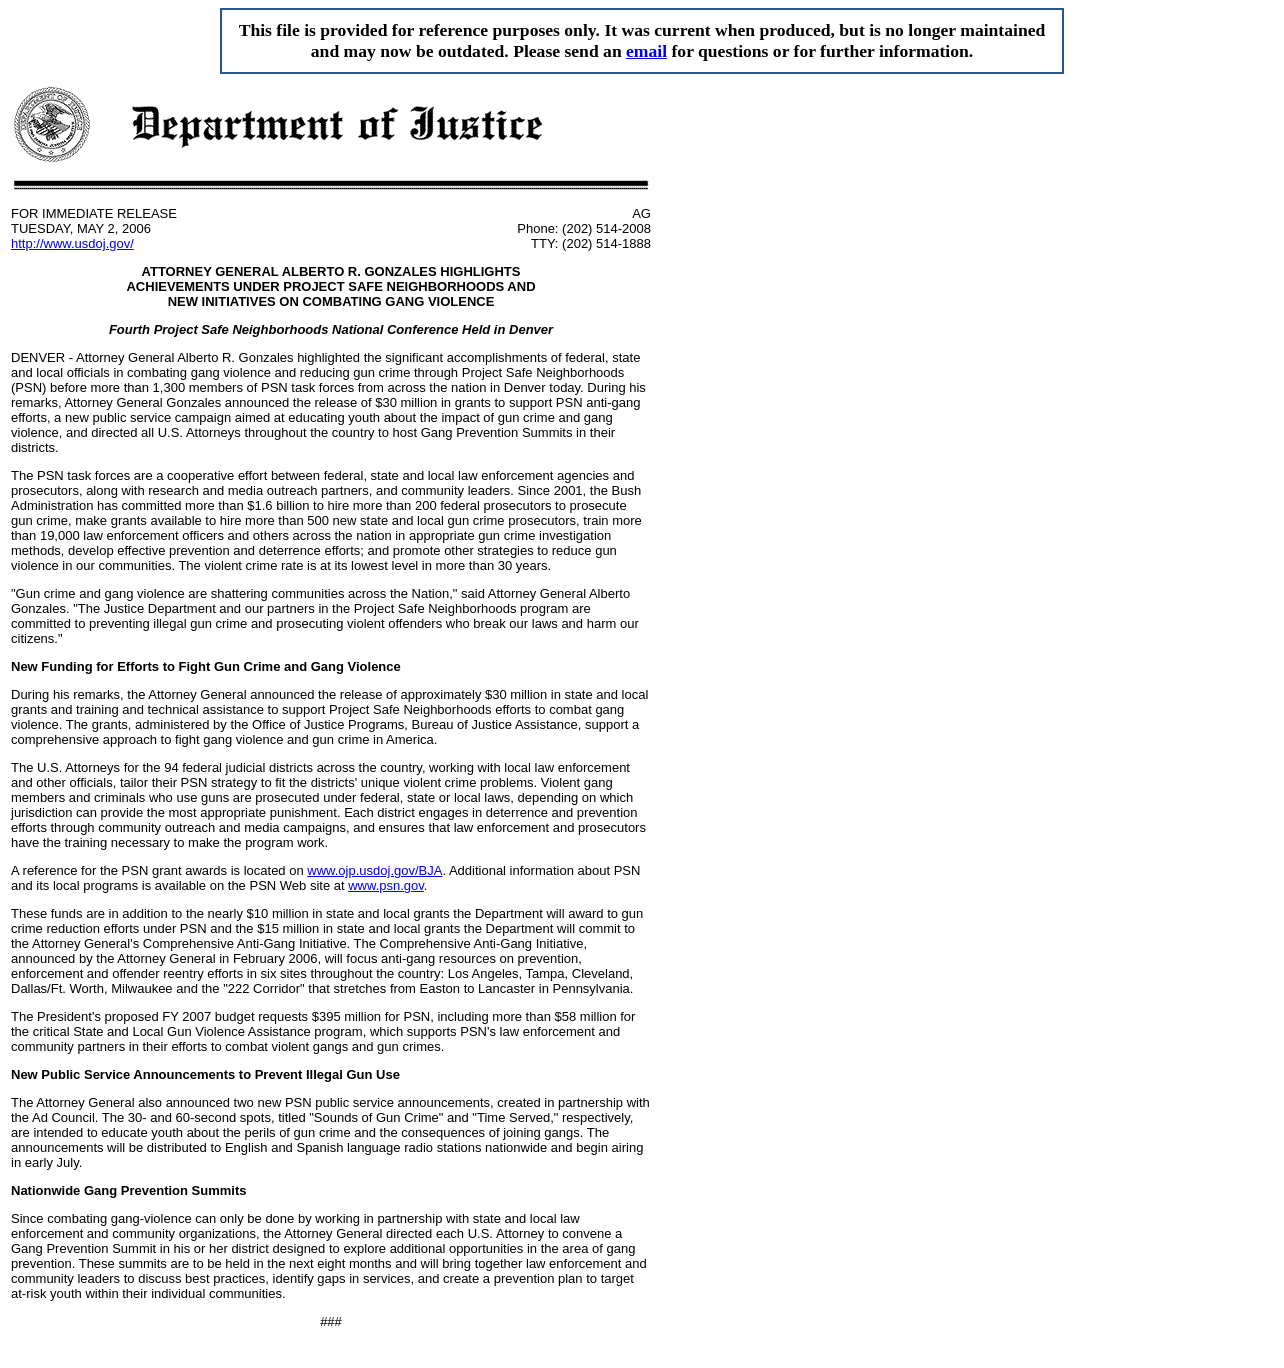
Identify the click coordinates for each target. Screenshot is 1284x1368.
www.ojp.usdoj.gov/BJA (374, 870)
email (646, 51)
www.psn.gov (386, 885)
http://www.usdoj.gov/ (72, 243)
